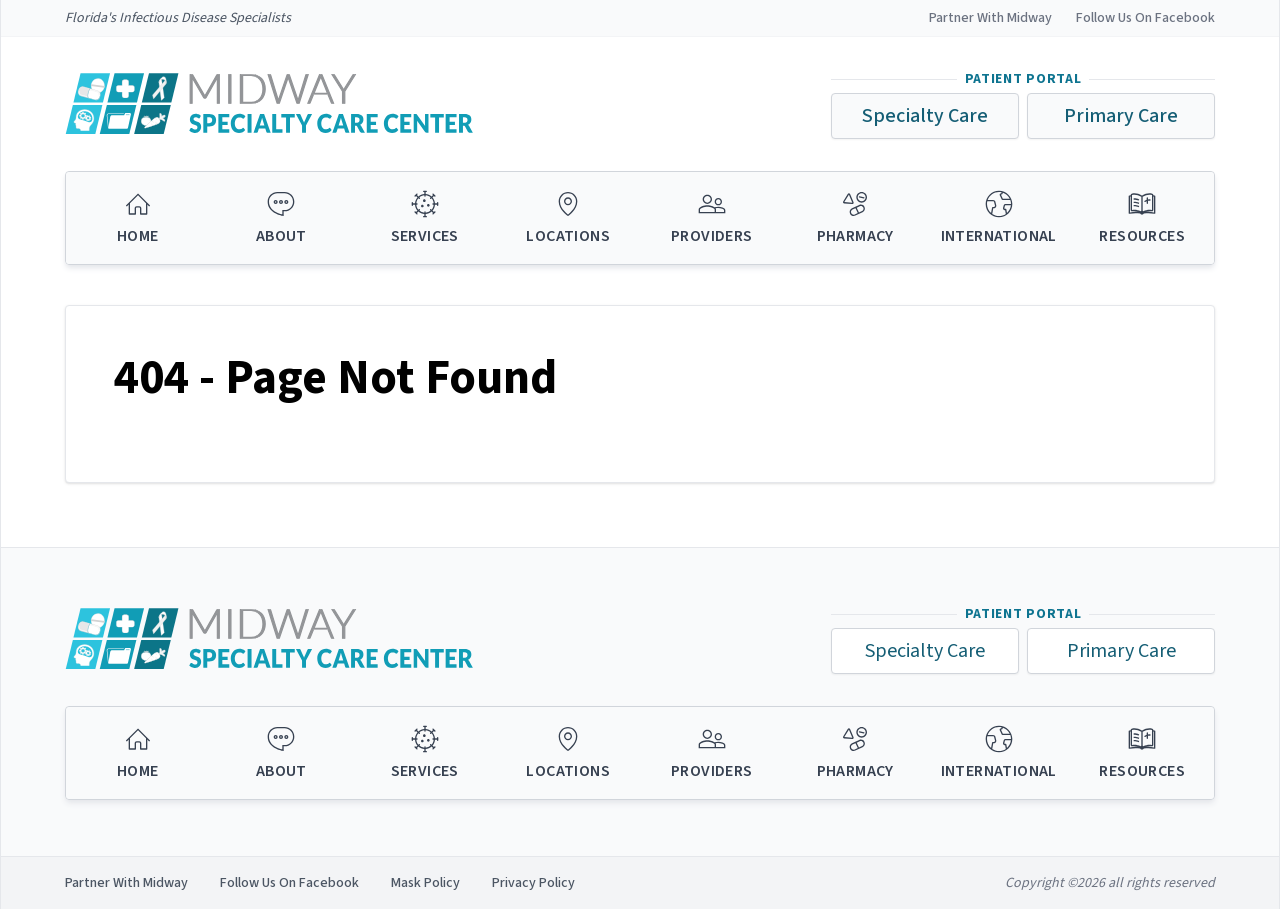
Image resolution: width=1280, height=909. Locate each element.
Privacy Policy (533, 883)
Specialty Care (925, 116)
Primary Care (1121, 116)
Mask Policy (425, 883)
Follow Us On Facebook (1145, 18)
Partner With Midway (990, 18)
